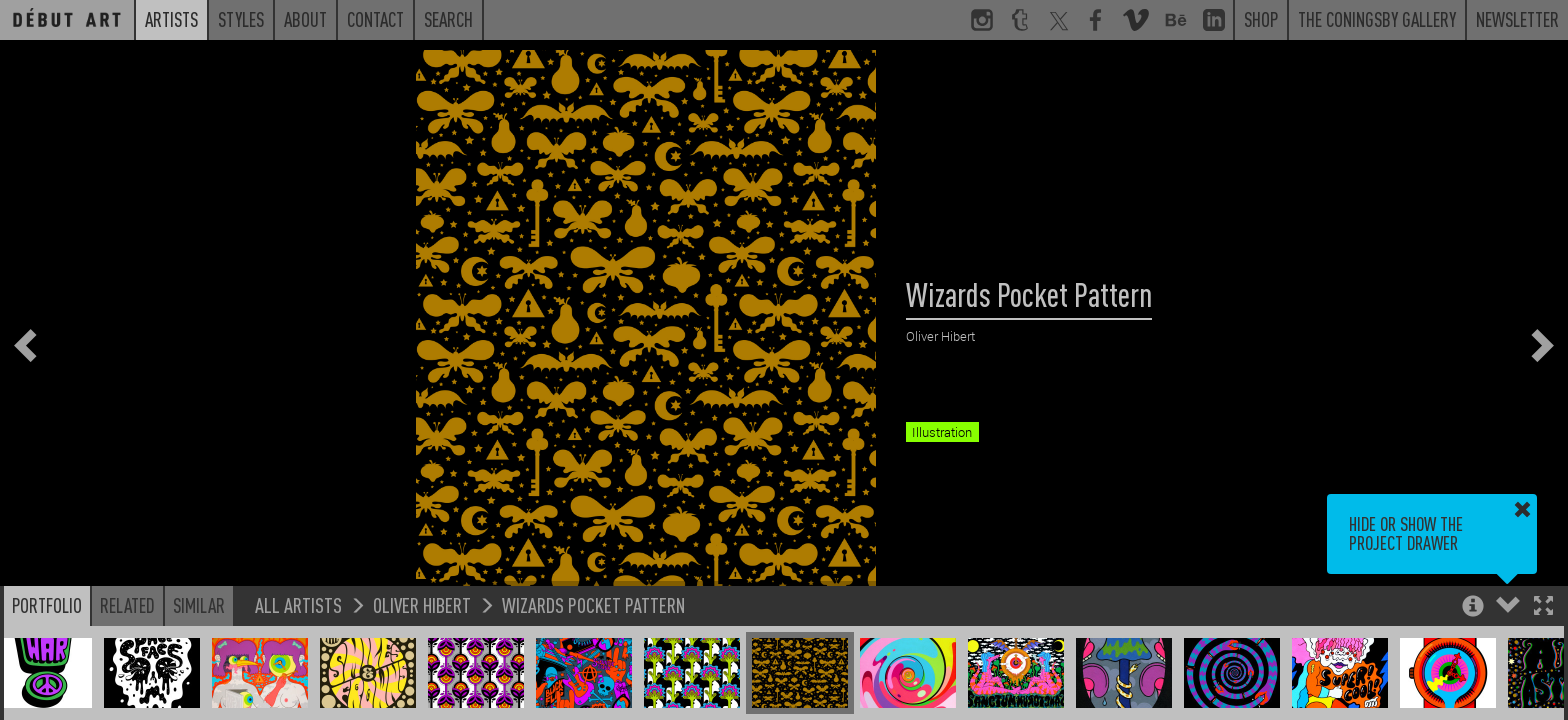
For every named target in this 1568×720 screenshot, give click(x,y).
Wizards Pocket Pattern (593, 604)
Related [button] (127, 605)
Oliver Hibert (422, 604)
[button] (1543, 607)
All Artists (298, 604)
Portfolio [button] (47, 605)
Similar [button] (199, 605)
